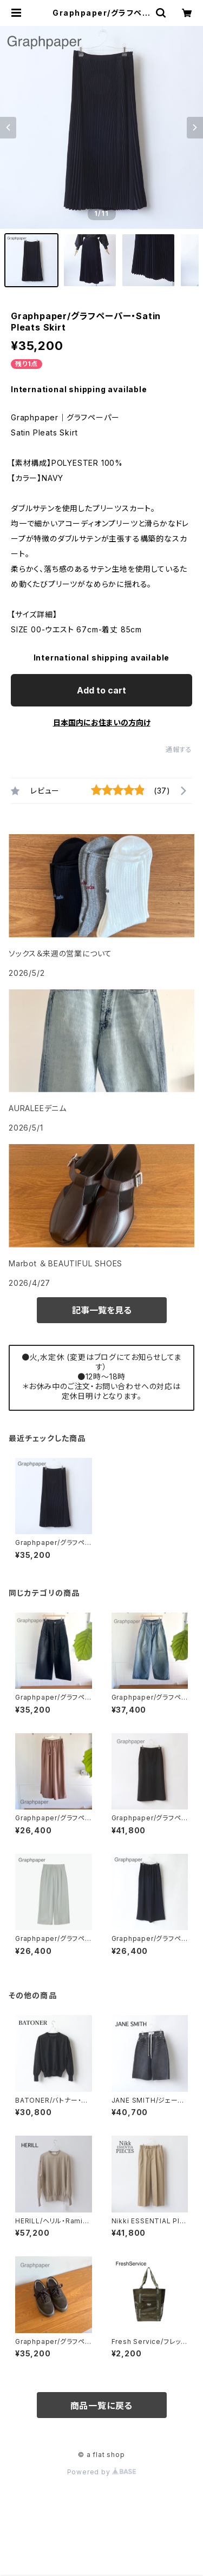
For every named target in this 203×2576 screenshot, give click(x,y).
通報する (179, 749)
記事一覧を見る (102, 1310)
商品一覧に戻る (101, 2405)
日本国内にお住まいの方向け (101, 722)
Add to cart (101, 690)
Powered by (101, 2472)
